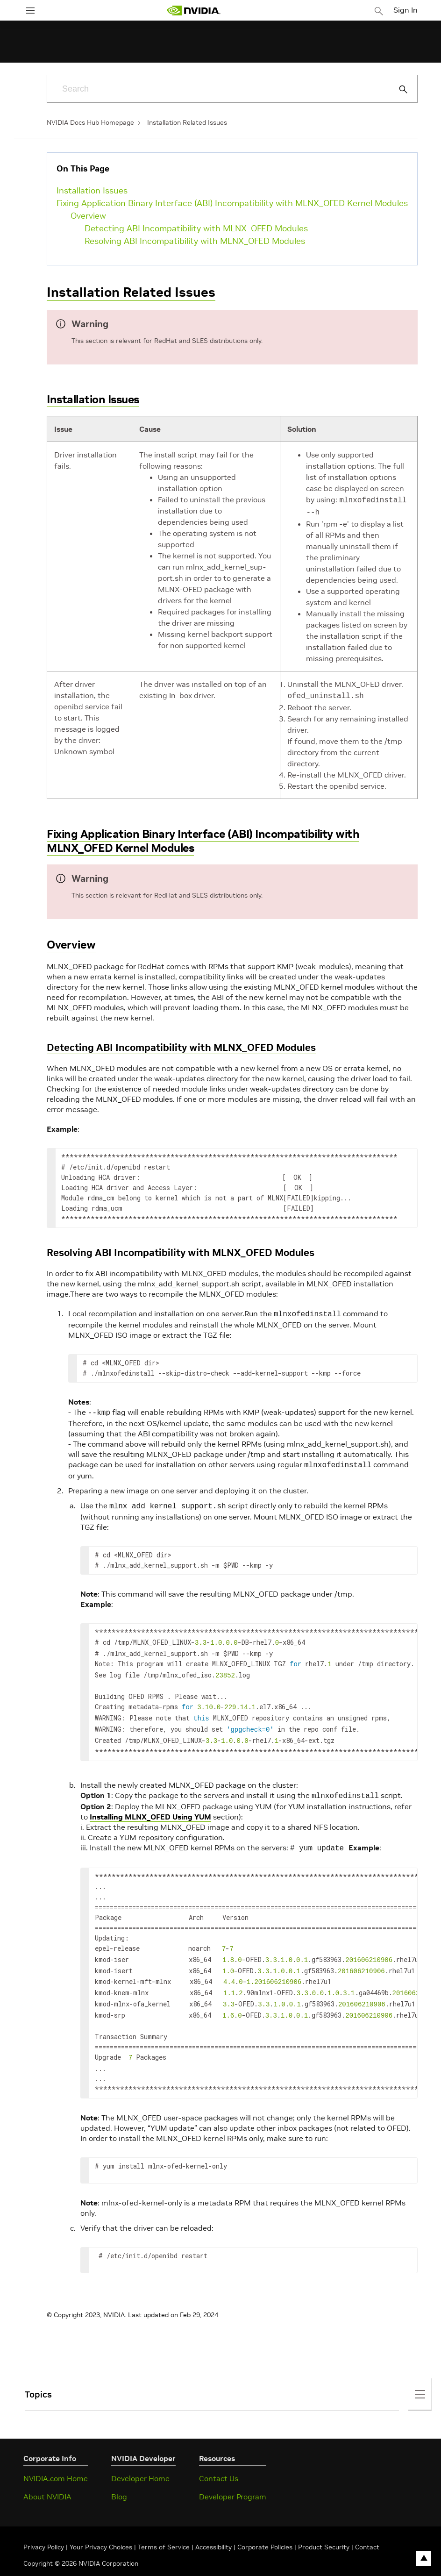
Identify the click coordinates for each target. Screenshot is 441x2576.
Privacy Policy (44, 2524)
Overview (88, 215)
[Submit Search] (398, 89)
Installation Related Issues (187, 122)
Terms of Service (164, 2524)
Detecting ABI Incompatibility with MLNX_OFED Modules (196, 228)
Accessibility (213, 2524)
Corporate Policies (264, 2524)
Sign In (405, 9)
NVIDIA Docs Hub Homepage (90, 122)
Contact (367, 2524)
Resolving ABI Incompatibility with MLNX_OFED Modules (195, 240)
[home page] (193, 10)
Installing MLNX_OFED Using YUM (150, 1802)
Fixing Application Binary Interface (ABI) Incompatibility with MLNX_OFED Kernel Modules (232, 203)
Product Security (323, 2524)
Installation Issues (92, 190)
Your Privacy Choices (101, 2524)
